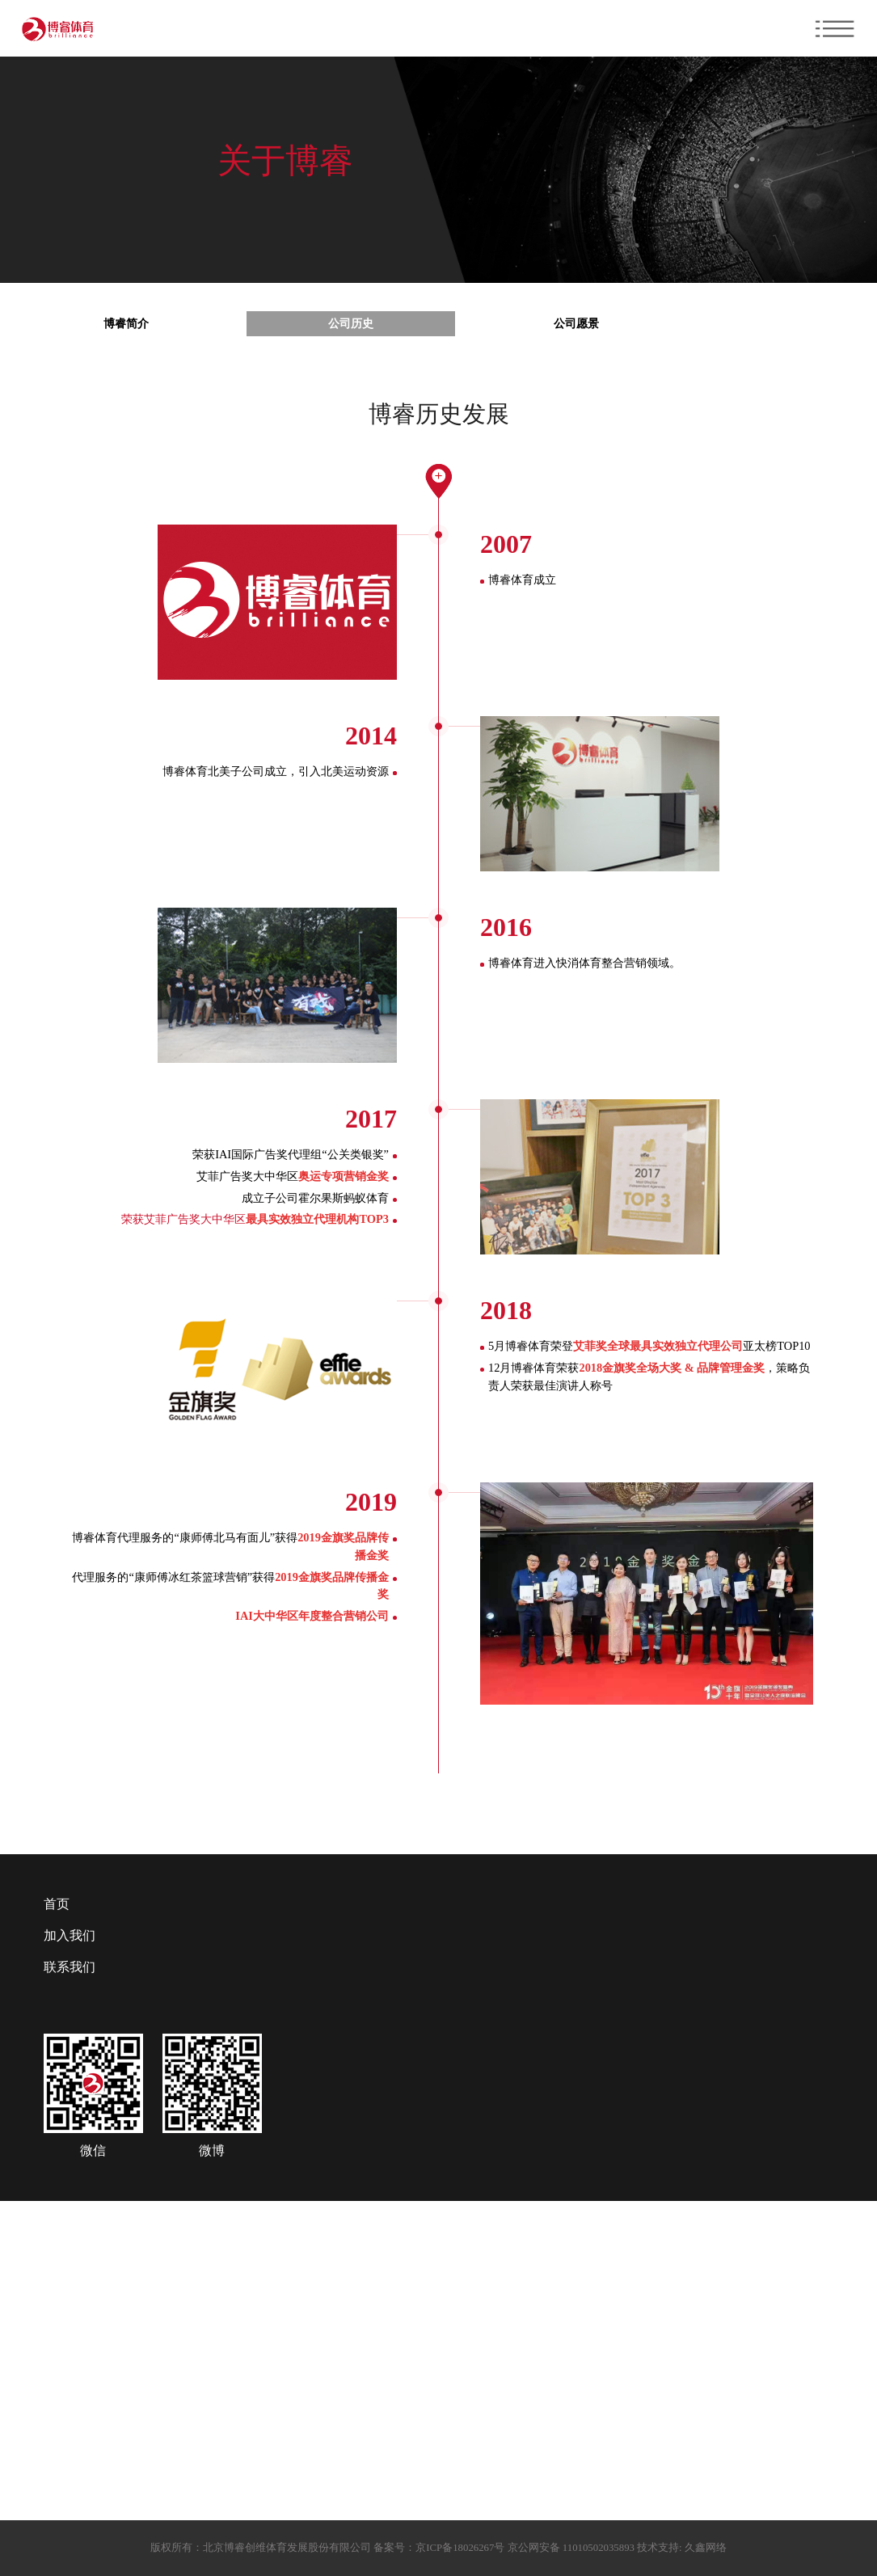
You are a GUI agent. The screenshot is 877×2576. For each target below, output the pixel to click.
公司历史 (350, 323)
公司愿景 (576, 323)
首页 (57, 1904)
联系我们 (69, 1967)
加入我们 (69, 1935)
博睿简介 (126, 323)
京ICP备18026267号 (459, 2547)
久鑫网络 (704, 2547)
